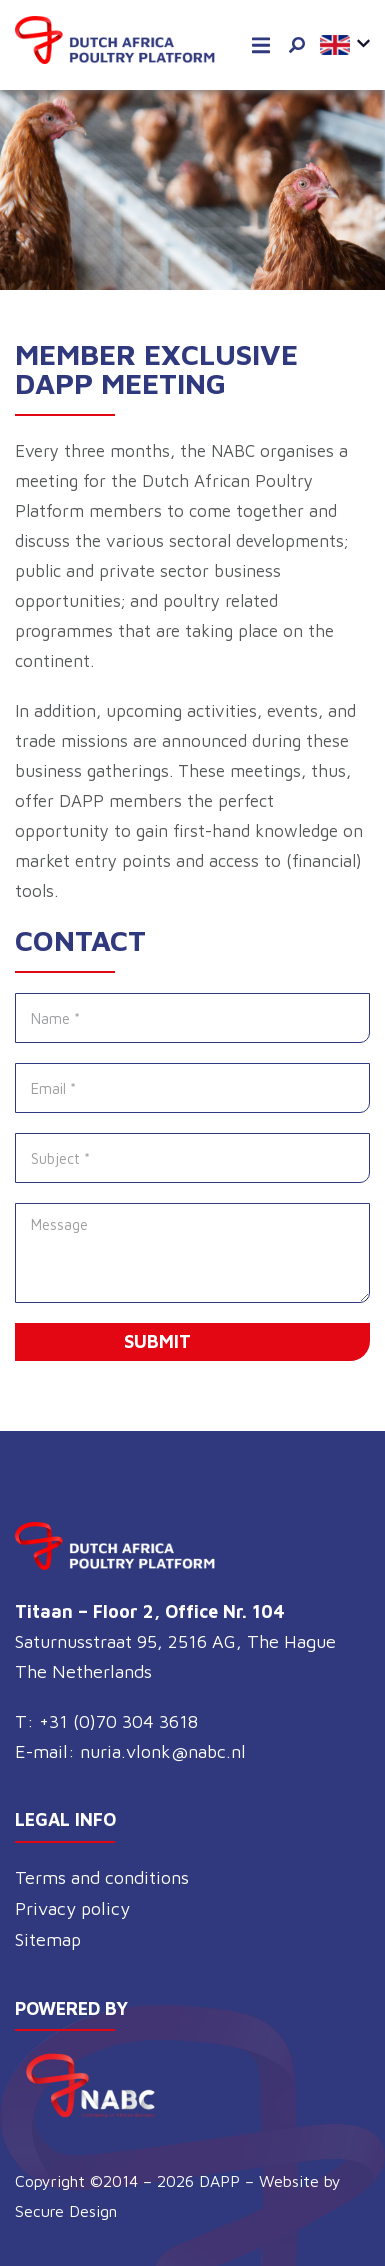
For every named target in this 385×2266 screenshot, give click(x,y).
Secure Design (66, 2211)
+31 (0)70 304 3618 (118, 1721)
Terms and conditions (102, 1877)
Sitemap (48, 1939)
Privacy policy (72, 1908)
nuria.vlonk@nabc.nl (163, 1751)
